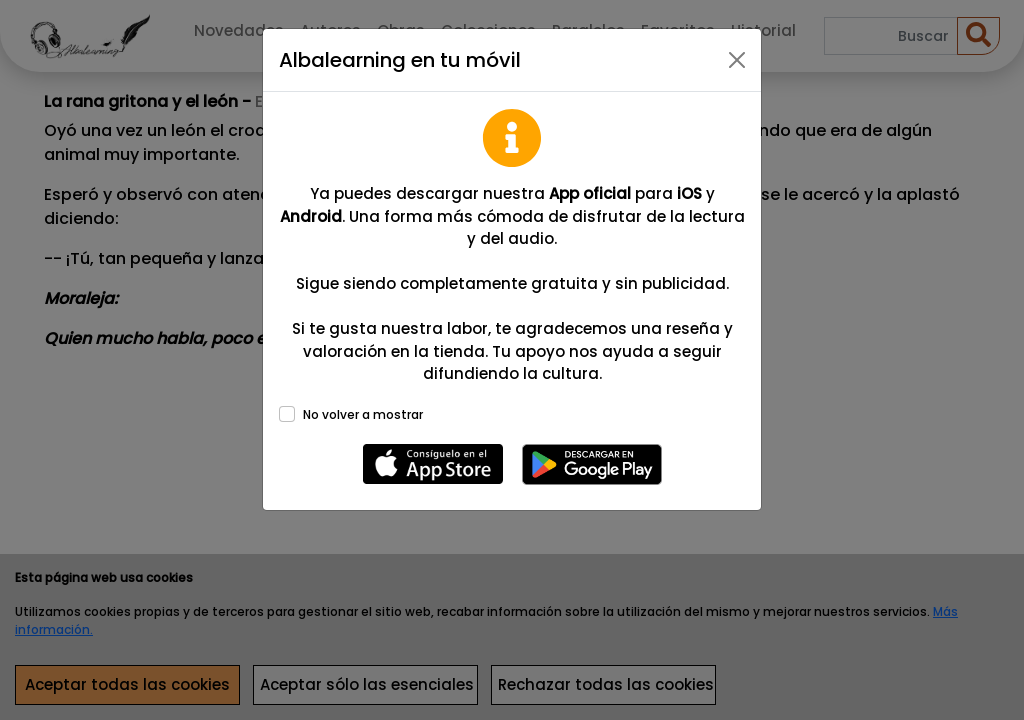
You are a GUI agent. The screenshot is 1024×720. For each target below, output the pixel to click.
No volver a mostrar (363, 414)
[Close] (737, 60)
